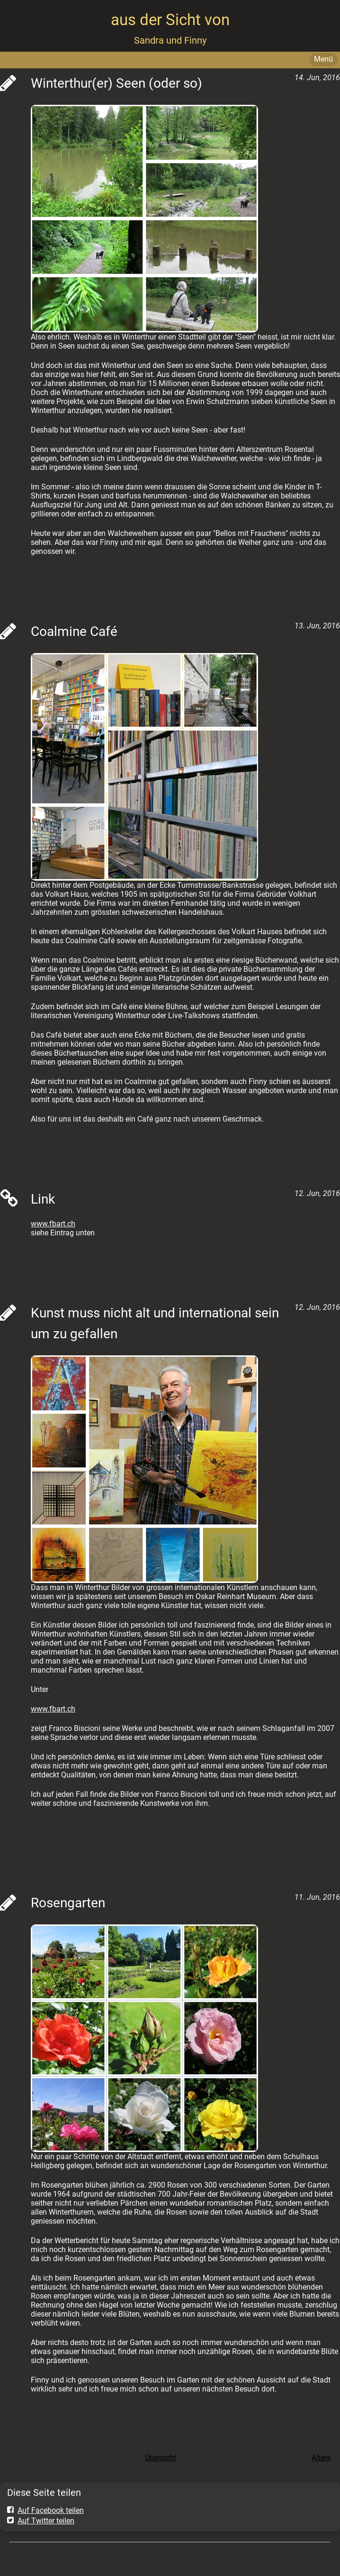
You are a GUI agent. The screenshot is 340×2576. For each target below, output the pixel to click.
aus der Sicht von (170, 19)
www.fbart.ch (53, 1223)
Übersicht (160, 2457)
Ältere (321, 2457)
